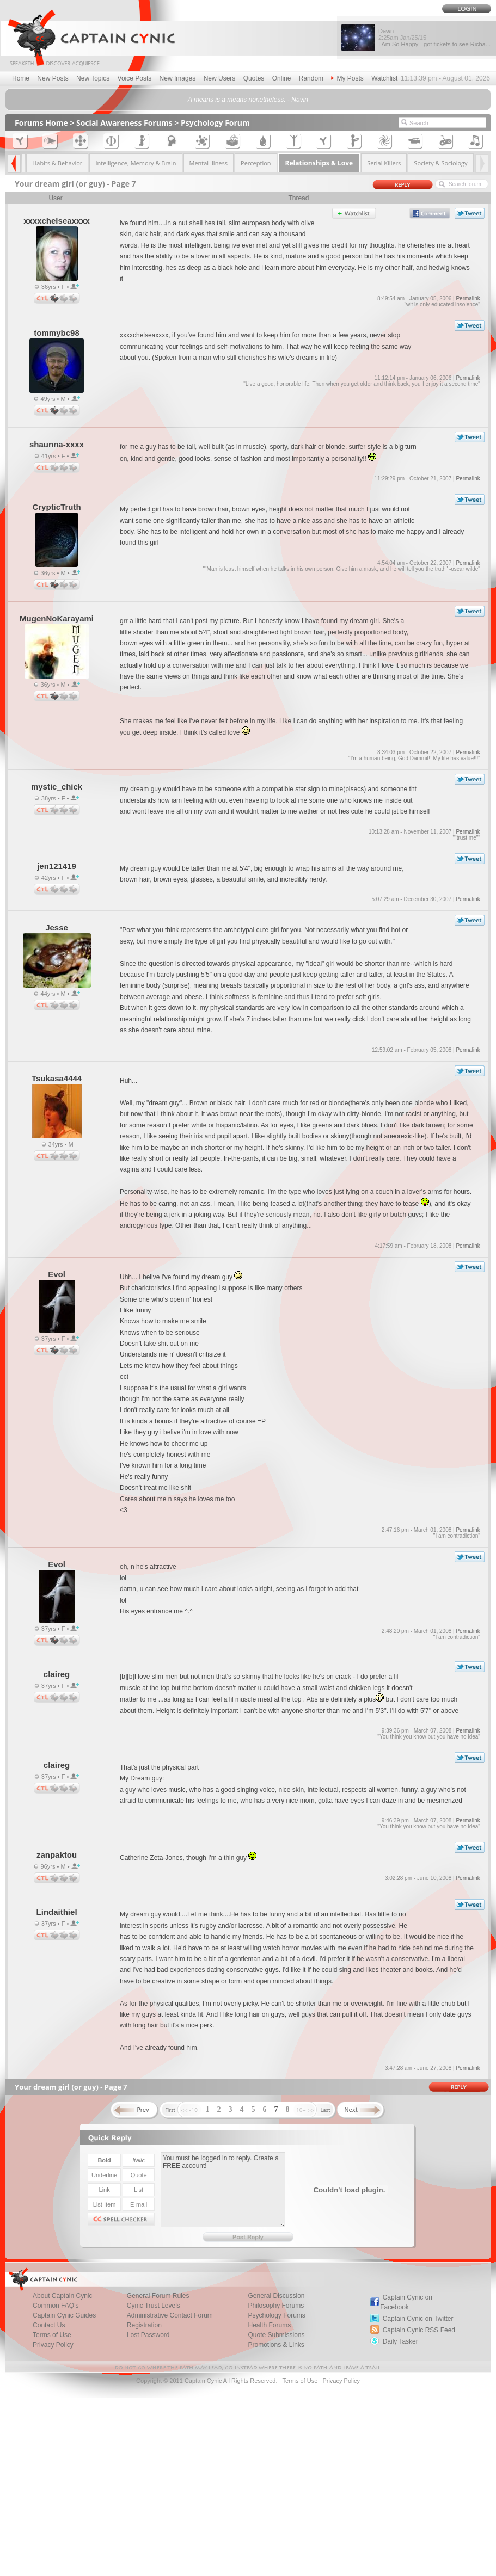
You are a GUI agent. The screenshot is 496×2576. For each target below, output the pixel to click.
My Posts (347, 78)
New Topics (92, 78)
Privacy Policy (53, 2345)
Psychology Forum (215, 123)
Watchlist (384, 78)
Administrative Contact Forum (170, 2315)
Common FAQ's (55, 2305)
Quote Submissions (276, 2335)
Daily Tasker (400, 2341)
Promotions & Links (276, 2345)
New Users (220, 78)
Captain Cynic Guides (64, 2315)
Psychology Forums (276, 2315)
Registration (144, 2325)
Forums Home (41, 123)
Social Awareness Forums (124, 123)
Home (20, 78)
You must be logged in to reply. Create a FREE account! (223, 2189)
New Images (178, 78)
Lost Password (148, 2335)
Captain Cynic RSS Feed (419, 2330)
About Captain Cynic (62, 2296)
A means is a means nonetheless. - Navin (248, 99)
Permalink (468, 298)
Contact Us (49, 2325)
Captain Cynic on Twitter (418, 2318)
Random (311, 78)
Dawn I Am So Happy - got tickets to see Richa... (434, 37)
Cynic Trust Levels (153, 2305)
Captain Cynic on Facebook (406, 2302)
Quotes (254, 78)
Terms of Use (52, 2335)
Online (281, 78)
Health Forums (269, 2325)
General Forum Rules (158, 2296)
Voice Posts (135, 78)
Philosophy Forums (276, 2305)
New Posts (52, 78)
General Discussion (276, 2296)
